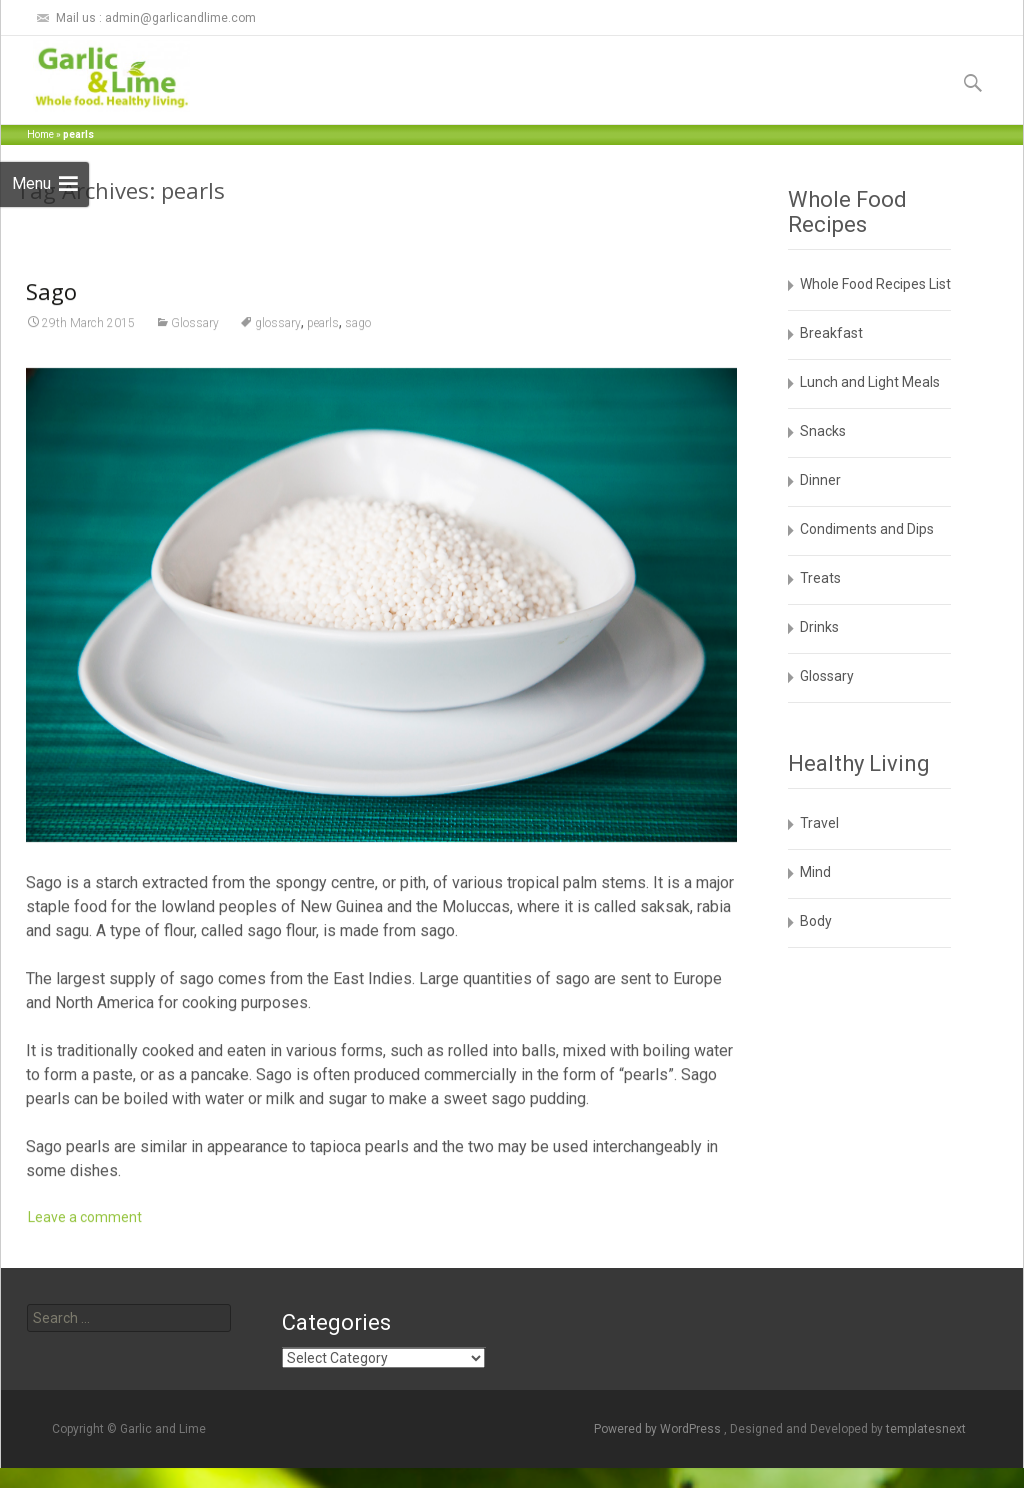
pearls (323, 346)
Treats (820, 578)
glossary (278, 346)
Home (40, 134)
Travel (819, 823)
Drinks (819, 627)
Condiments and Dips (867, 529)
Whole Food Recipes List (875, 284)
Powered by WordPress (659, 1429)
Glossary (195, 346)
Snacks (823, 431)
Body (816, 921)
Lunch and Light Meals (870, 382)
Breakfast (831, 333)
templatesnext (926, 1429)
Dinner (820, 480)
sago (358, 346)
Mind (815, 872)
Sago (51, 314)
